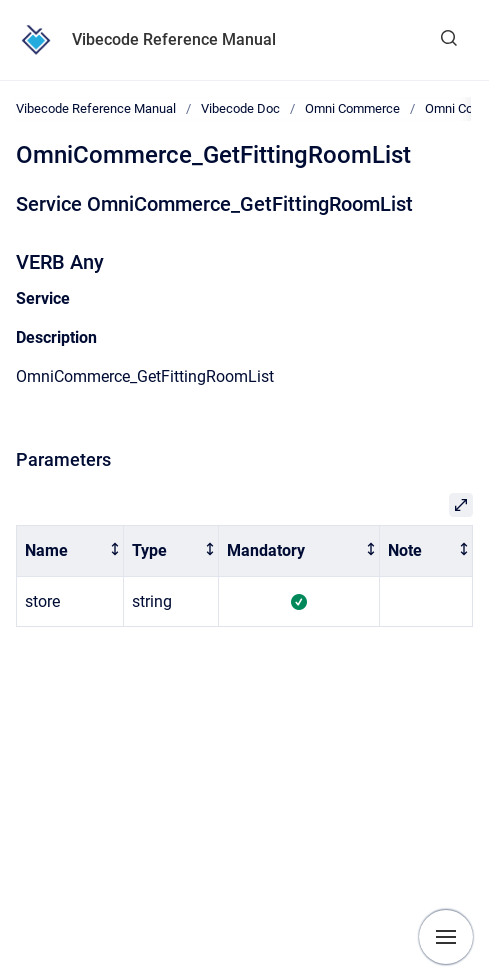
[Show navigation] (446, 937)
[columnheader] (70, 551)
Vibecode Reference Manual (174, 39)
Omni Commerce (352, 108)
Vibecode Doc (240, 108)
